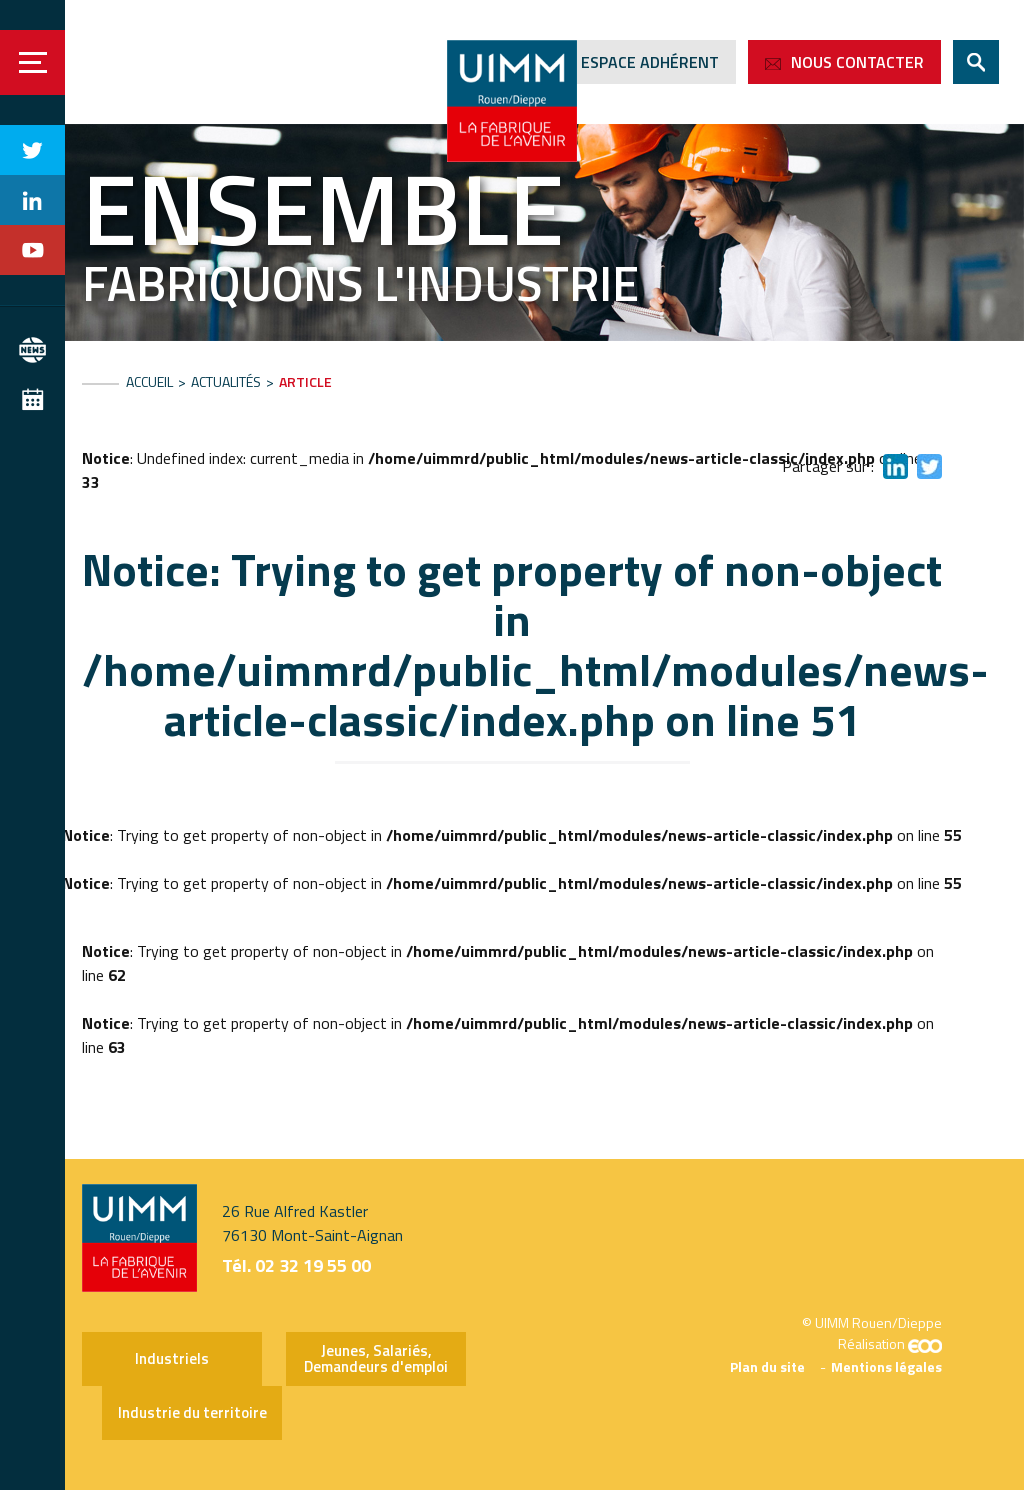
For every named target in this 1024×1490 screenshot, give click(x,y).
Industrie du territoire (192, 1412)
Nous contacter (857, 62)
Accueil (149, 381)
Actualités (226, 381)
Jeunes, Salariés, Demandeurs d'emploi (376, 1358)
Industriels (172, 1358)
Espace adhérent (650, 62)
